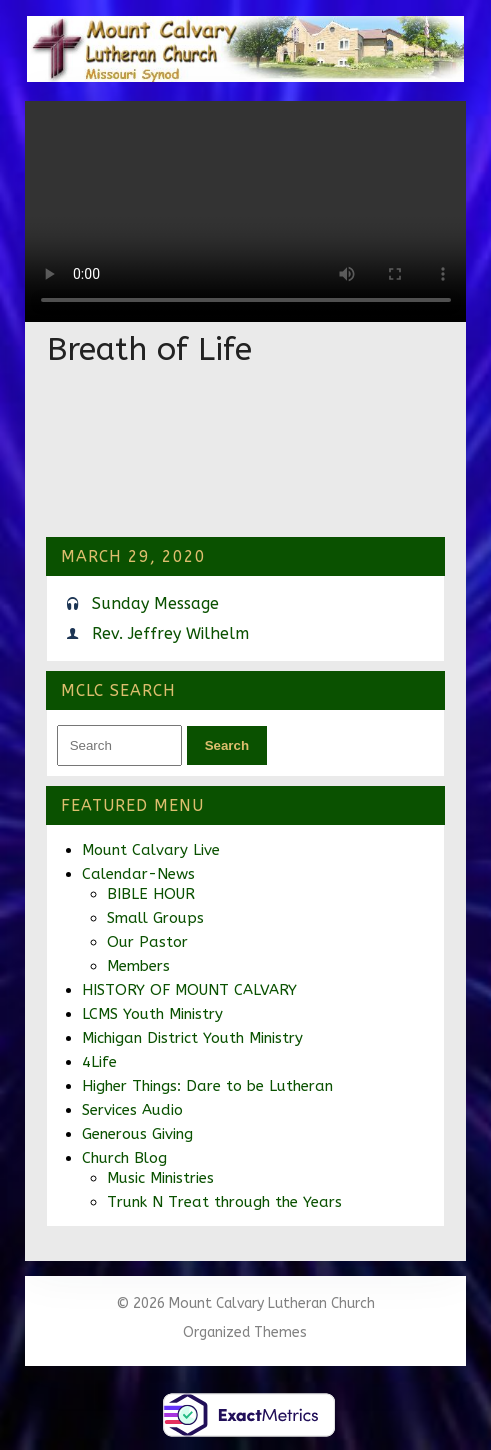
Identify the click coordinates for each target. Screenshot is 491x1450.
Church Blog (124, 1158)
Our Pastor (147, 942)
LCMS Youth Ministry (152, 1014)
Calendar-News (138, 874)
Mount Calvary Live (151, 850)
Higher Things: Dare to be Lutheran (207, 1086)
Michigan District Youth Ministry (192, 1038)
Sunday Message (155, 603)
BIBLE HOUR (151, 894)
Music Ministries (160, 1178)
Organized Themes (245, 1332)
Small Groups (155, 918)
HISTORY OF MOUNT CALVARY (189, 990)
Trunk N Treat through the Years (224, 1202)
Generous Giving (137, 1134)
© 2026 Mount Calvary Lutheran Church (245, 1303)
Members (138, 966)
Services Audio (132, 1110)
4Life (99, 1062)
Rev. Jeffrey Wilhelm (170, 633)
